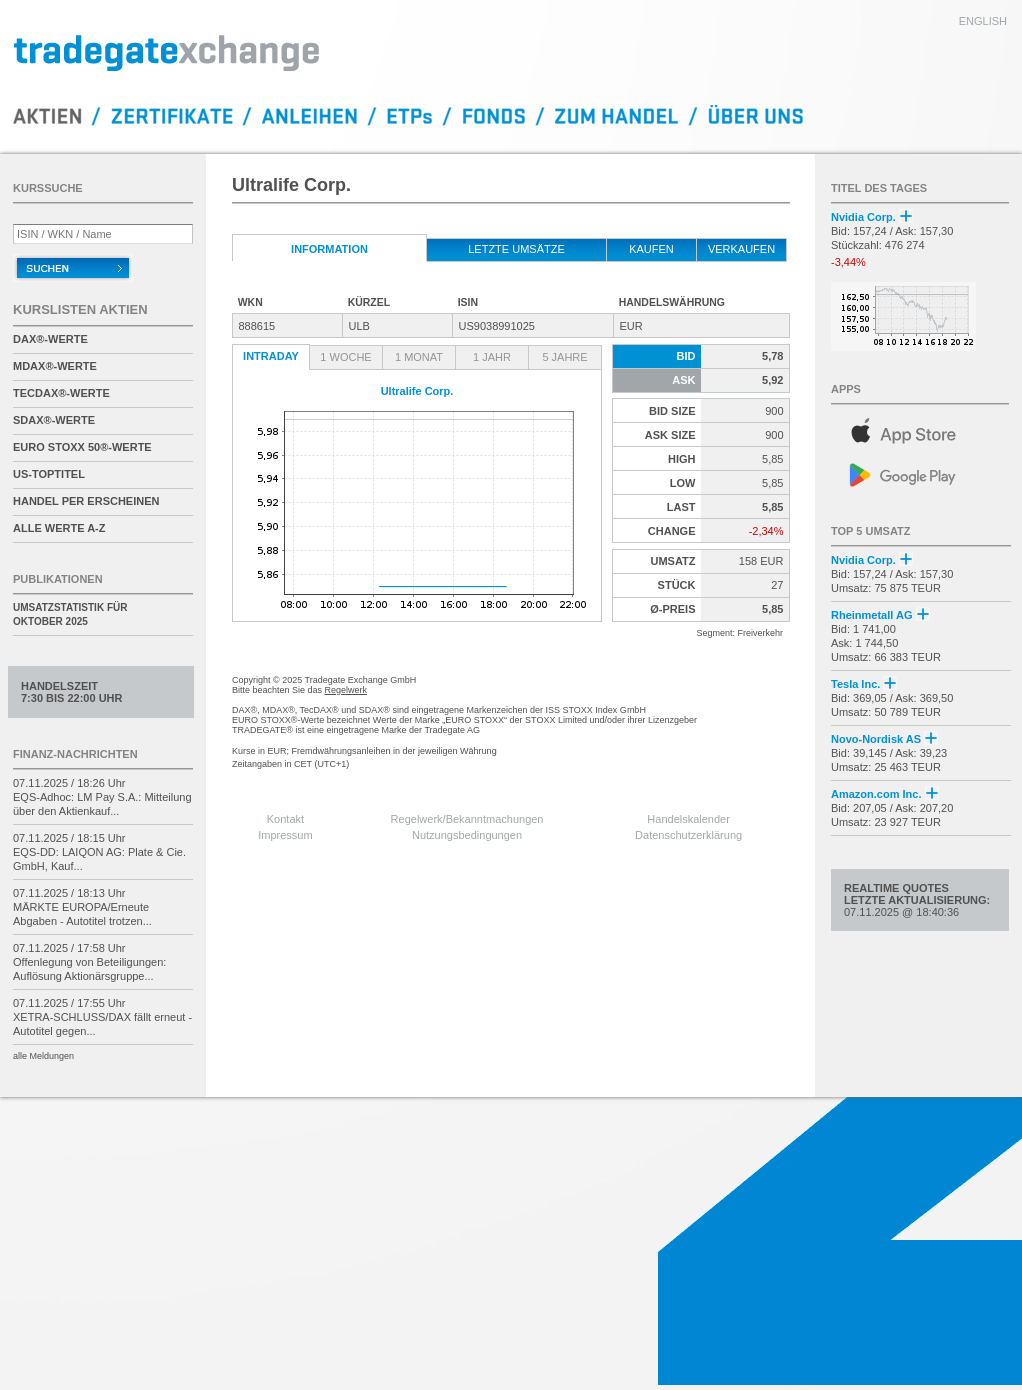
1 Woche (345, 357)
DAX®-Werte (50, 339)
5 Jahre (564, 357)
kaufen (651, 249)
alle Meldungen (43, 1056)
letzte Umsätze (516, 249)
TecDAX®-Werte (61, 393)
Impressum (285, 835)
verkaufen (741, 249)
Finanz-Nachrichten (75, 754)
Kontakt (285, 819)
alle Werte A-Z (59, 528)
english (983, 21)
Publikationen (58, 579)
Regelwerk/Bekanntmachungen (467, 819)
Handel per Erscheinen (86, 501)
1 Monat (419, 357)
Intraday (271, 356)
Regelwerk (346, 690)
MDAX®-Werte (55, 366)
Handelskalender (688, 819)
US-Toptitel (49, 474)
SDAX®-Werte (54, 420)
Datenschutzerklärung (688, 835)
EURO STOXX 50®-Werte (82, 447)
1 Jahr (492, 357)
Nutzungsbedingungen (467, 835)
